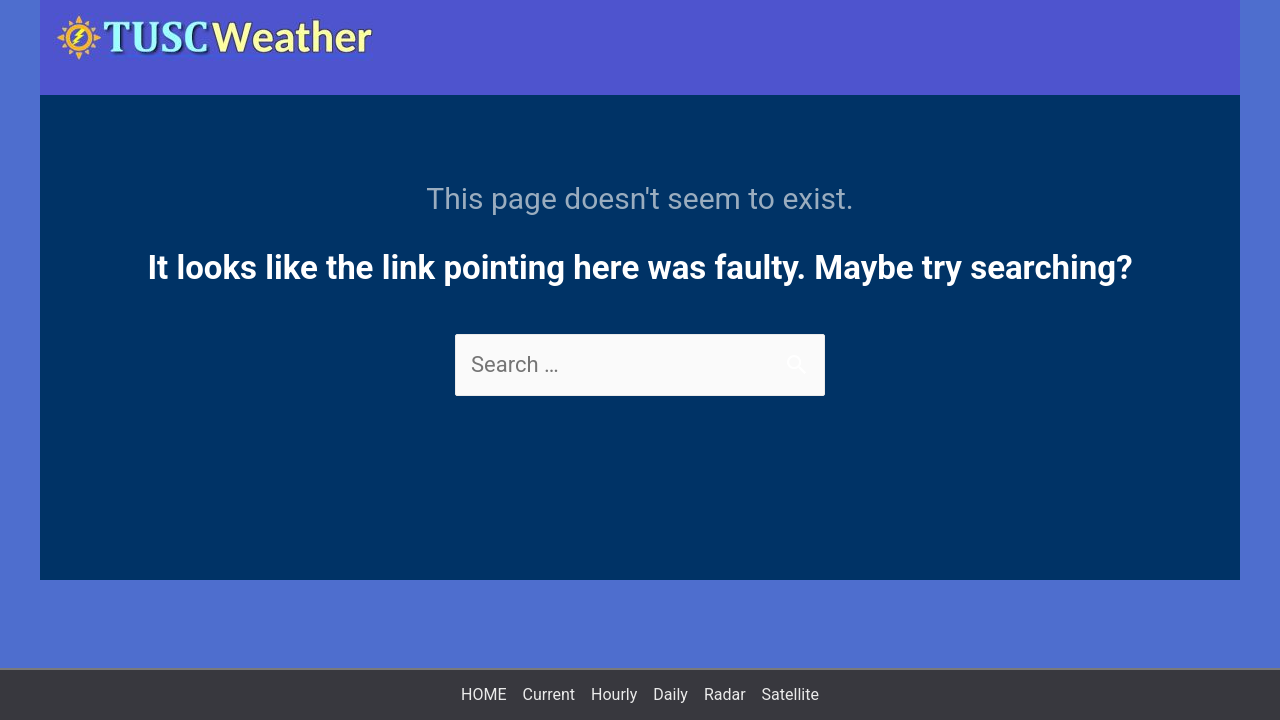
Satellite (790, 694)
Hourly (614, 694)
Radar (725, 694)
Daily (670, 694)
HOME (483, 694)
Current (549, 694)
